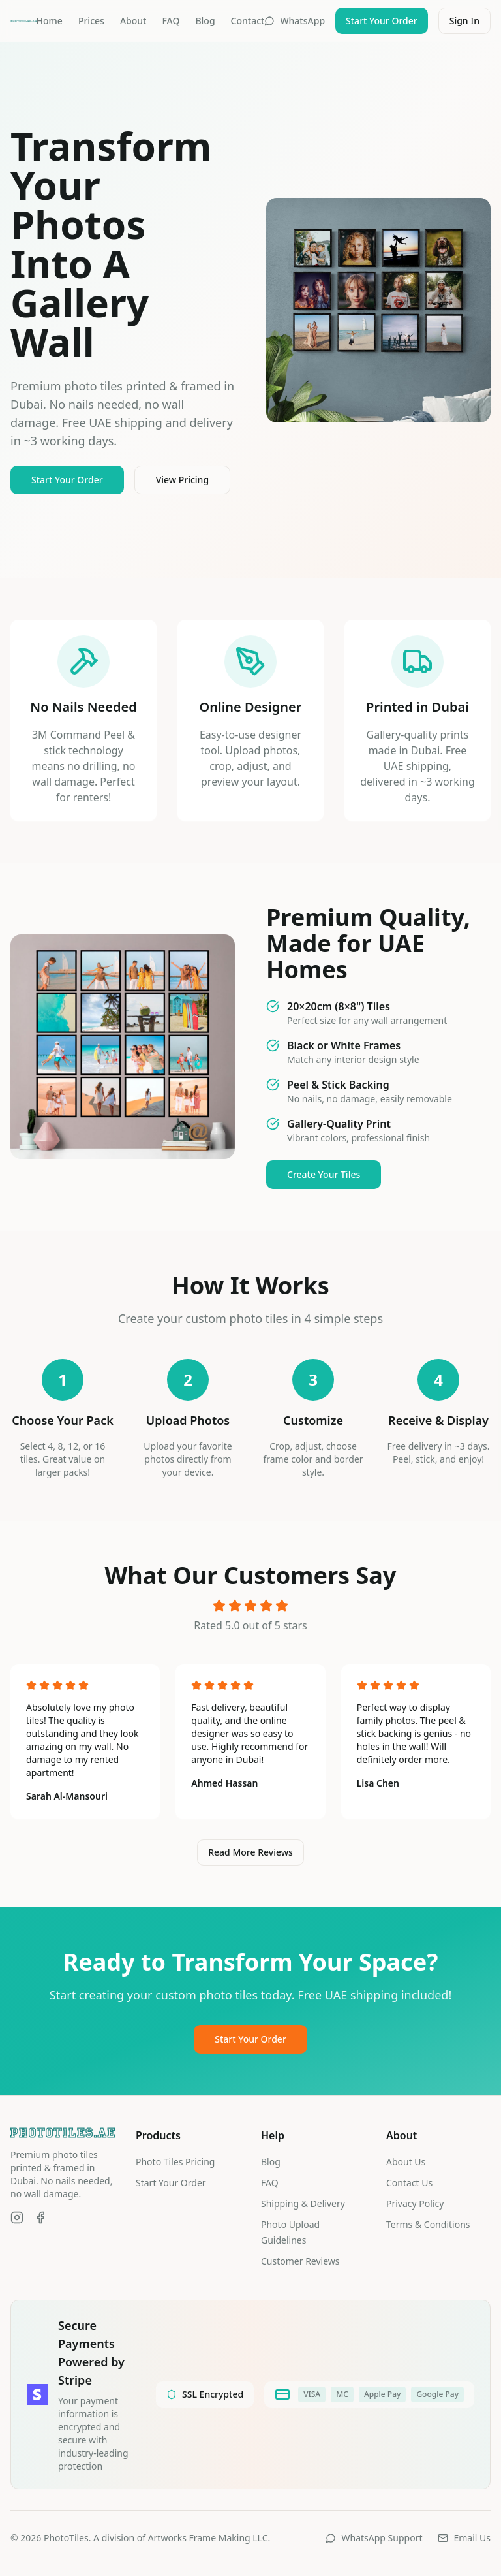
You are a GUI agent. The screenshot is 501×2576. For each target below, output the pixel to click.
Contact (248, 20)
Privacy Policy (415, 2203)
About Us (405, 2161)
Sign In (464, 20)
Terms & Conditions (428, 2224)
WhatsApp (294, 20)
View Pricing (182, 479)
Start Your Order (382, 20)
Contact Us (409, 2182)
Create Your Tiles (323, 1174)
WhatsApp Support (374, 2538)
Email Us (464, 2538)
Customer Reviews (300, 2261)
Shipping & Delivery (303, 2203)
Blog (205, 20)
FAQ (170, 20)
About (133, 20)
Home (50, 20)
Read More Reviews (250, 1852)
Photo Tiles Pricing (175, 2161)
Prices (91, 20)
